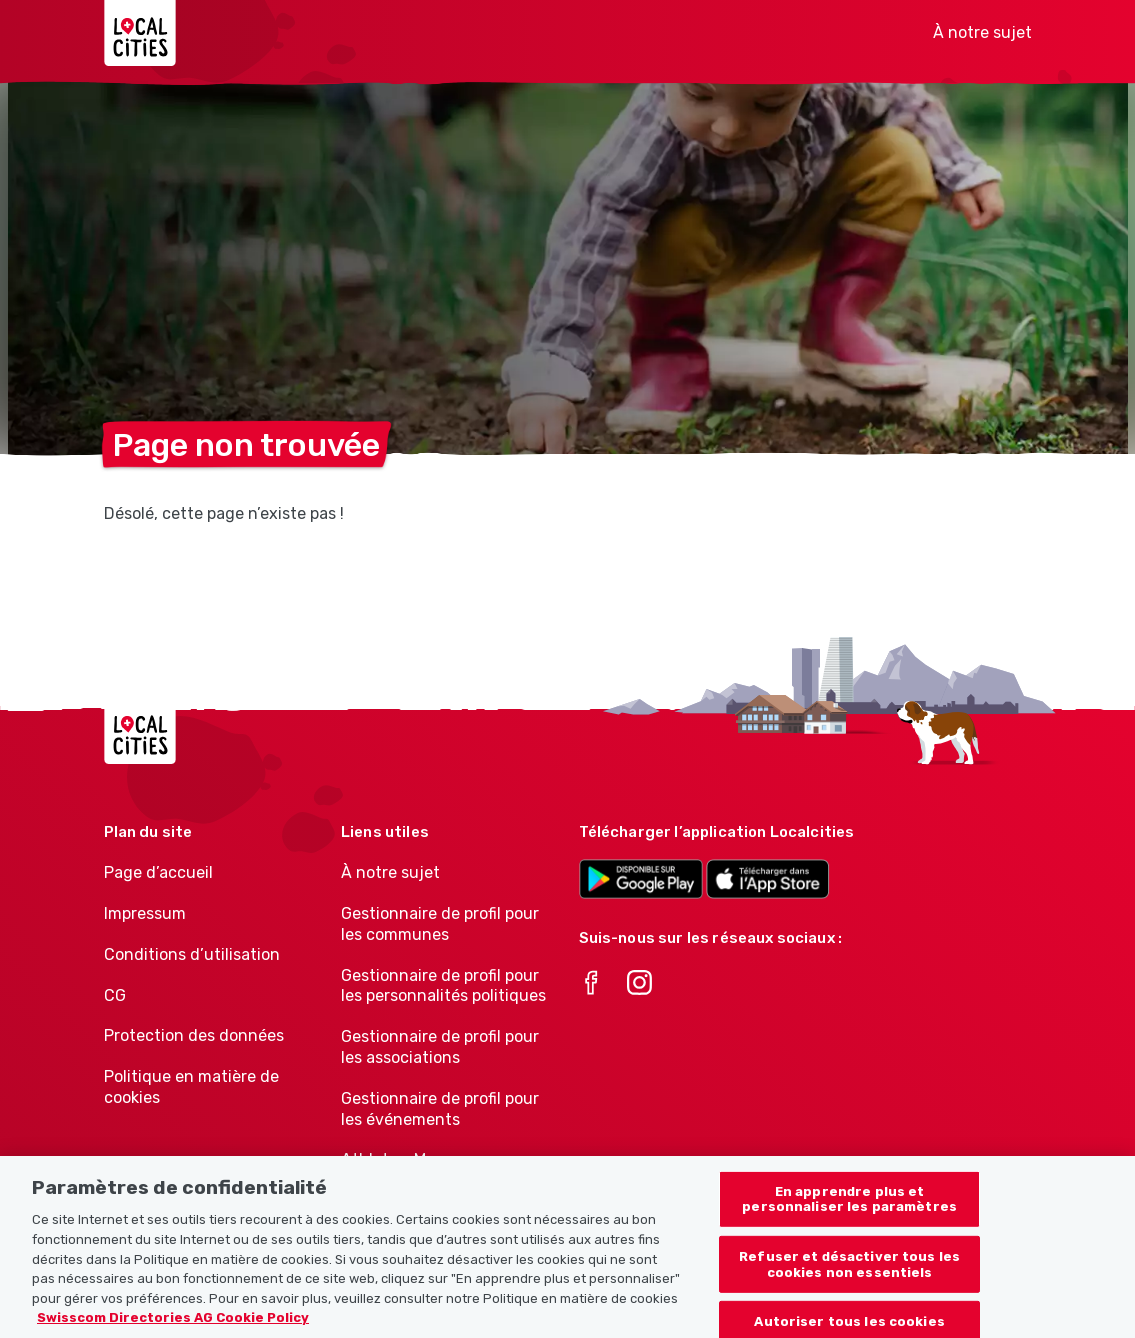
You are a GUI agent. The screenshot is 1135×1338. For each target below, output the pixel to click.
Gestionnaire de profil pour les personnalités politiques (443, 986)
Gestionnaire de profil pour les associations (440, 1047)
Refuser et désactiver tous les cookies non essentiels (849, 1287)
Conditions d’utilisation (192, 954)
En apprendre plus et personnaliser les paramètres (849, 1222)
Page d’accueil (158, 872)
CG (115, 995)
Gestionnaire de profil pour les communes (440, 924)
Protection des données (194, 1035)
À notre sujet (982, 32)
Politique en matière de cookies (191, 1087)
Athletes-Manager (410, 1159)
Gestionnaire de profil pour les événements (440, 1109)
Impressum (145, 913)
